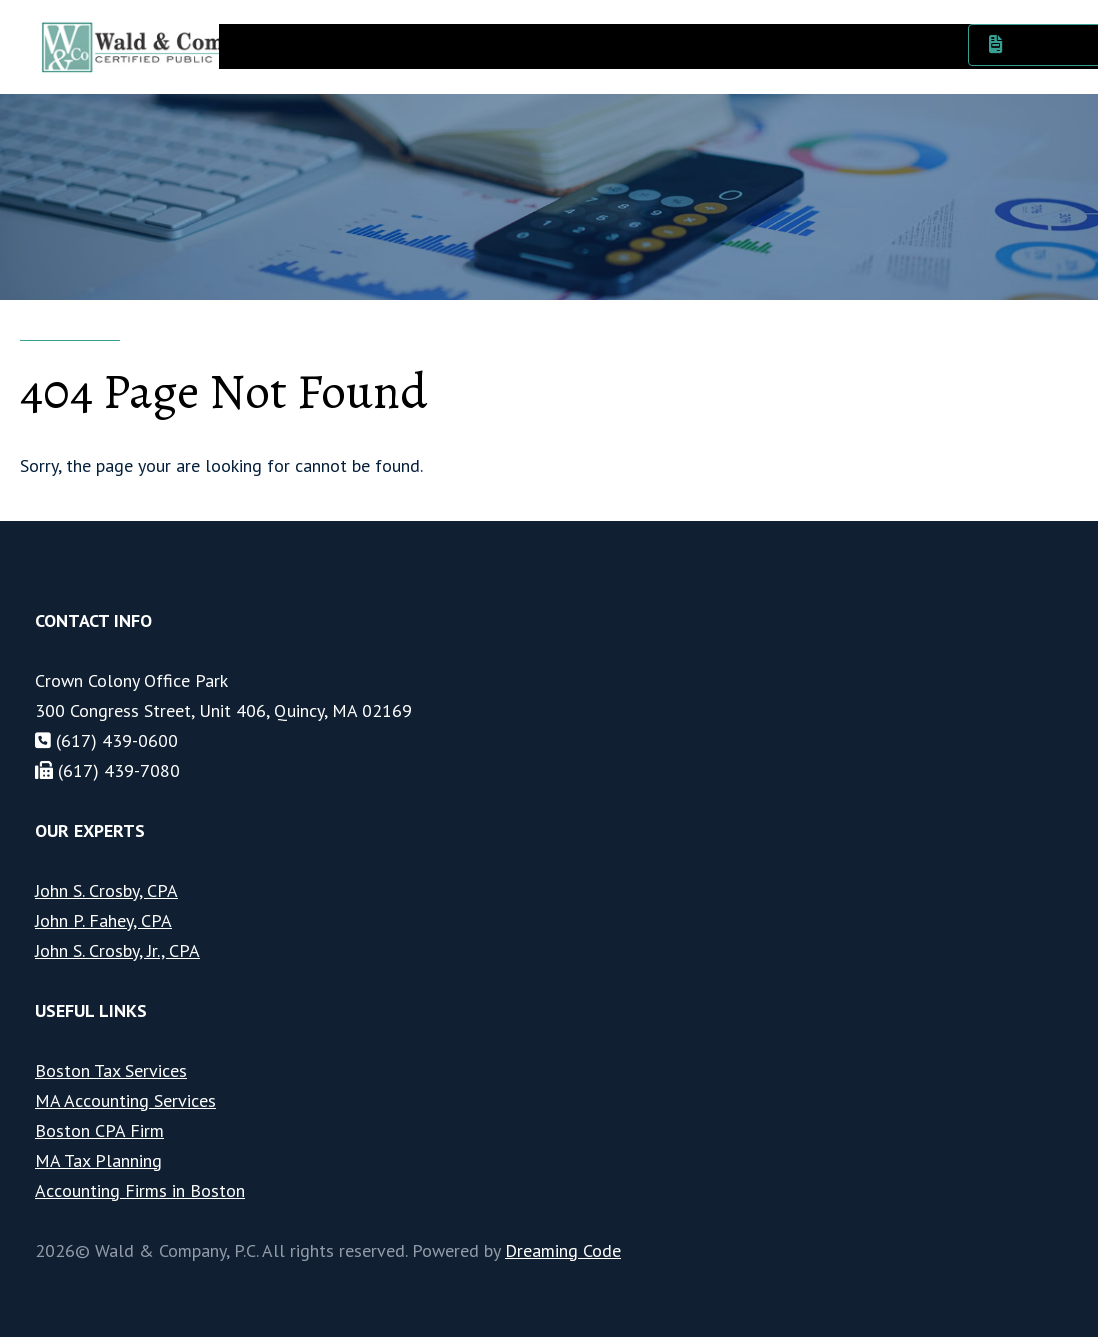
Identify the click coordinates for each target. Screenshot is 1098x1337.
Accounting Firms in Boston (140, 1190)
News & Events (672, 44)
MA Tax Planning (98, 1160)
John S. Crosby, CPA (106, 890)
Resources (794, 44)
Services (363, 44)
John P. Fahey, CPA (103, 920)
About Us (268, 44)
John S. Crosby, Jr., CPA (117, 950)
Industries (461, 44)
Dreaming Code (563, 1250)
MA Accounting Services (125, 1100)
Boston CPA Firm (99, 1130)
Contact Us (902, 44)
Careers (558, 44)
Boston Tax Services (111, 1070)
